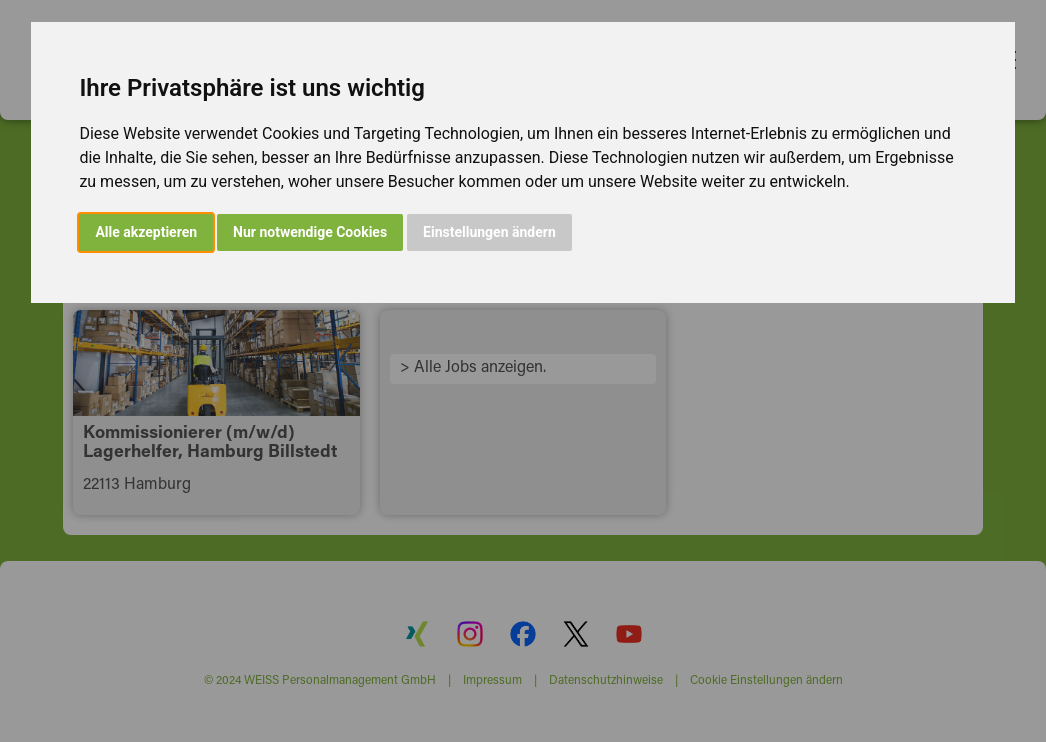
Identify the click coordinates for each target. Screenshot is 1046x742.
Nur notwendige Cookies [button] (310, 232)
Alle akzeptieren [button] (146, 232)
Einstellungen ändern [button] (489, 232)
